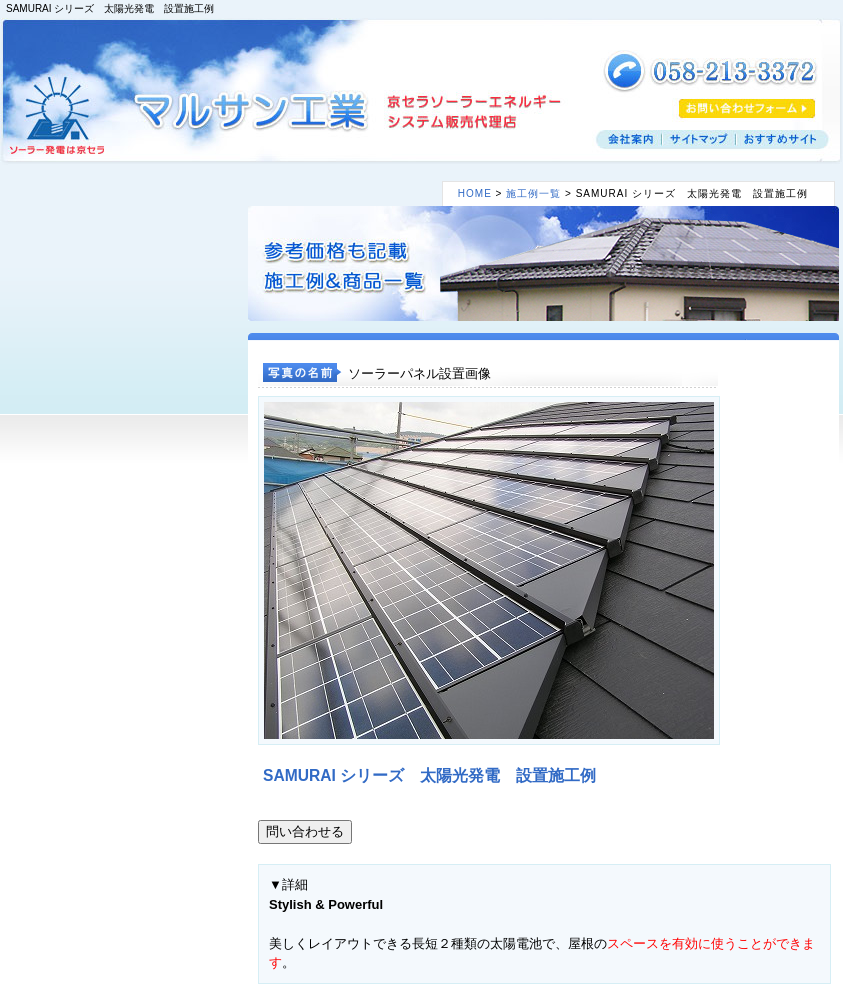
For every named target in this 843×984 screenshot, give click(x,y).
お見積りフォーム (747, 108)
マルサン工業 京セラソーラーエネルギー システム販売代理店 (252, 110)
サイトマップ (699, 139)
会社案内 (629, 139)
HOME (475, 193)
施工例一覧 (533, 193)
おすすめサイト (782, 139)
